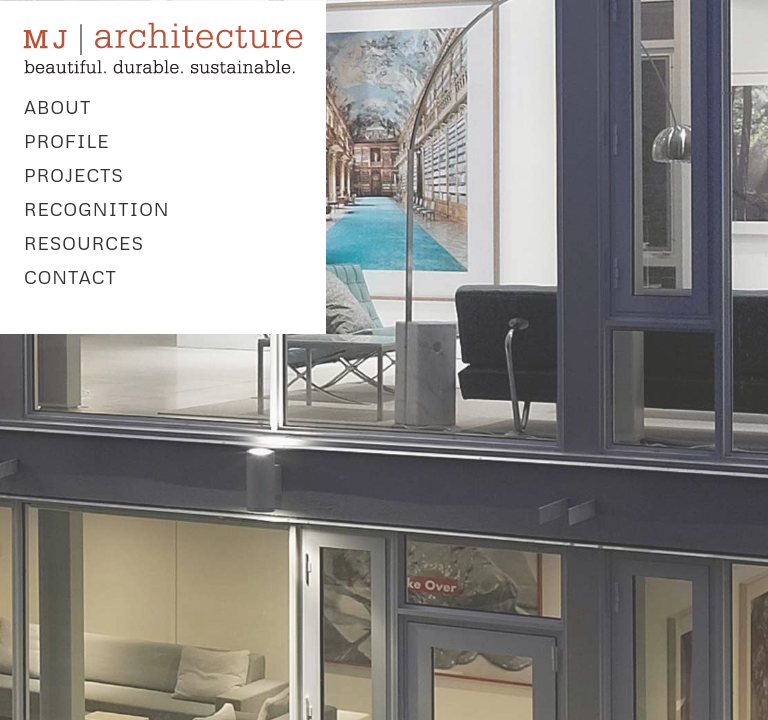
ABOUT (57, 107)
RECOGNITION (97, 209)
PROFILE (67, 141)
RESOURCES (84, 243)
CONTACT (70, 277)
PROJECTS (74, 175)
